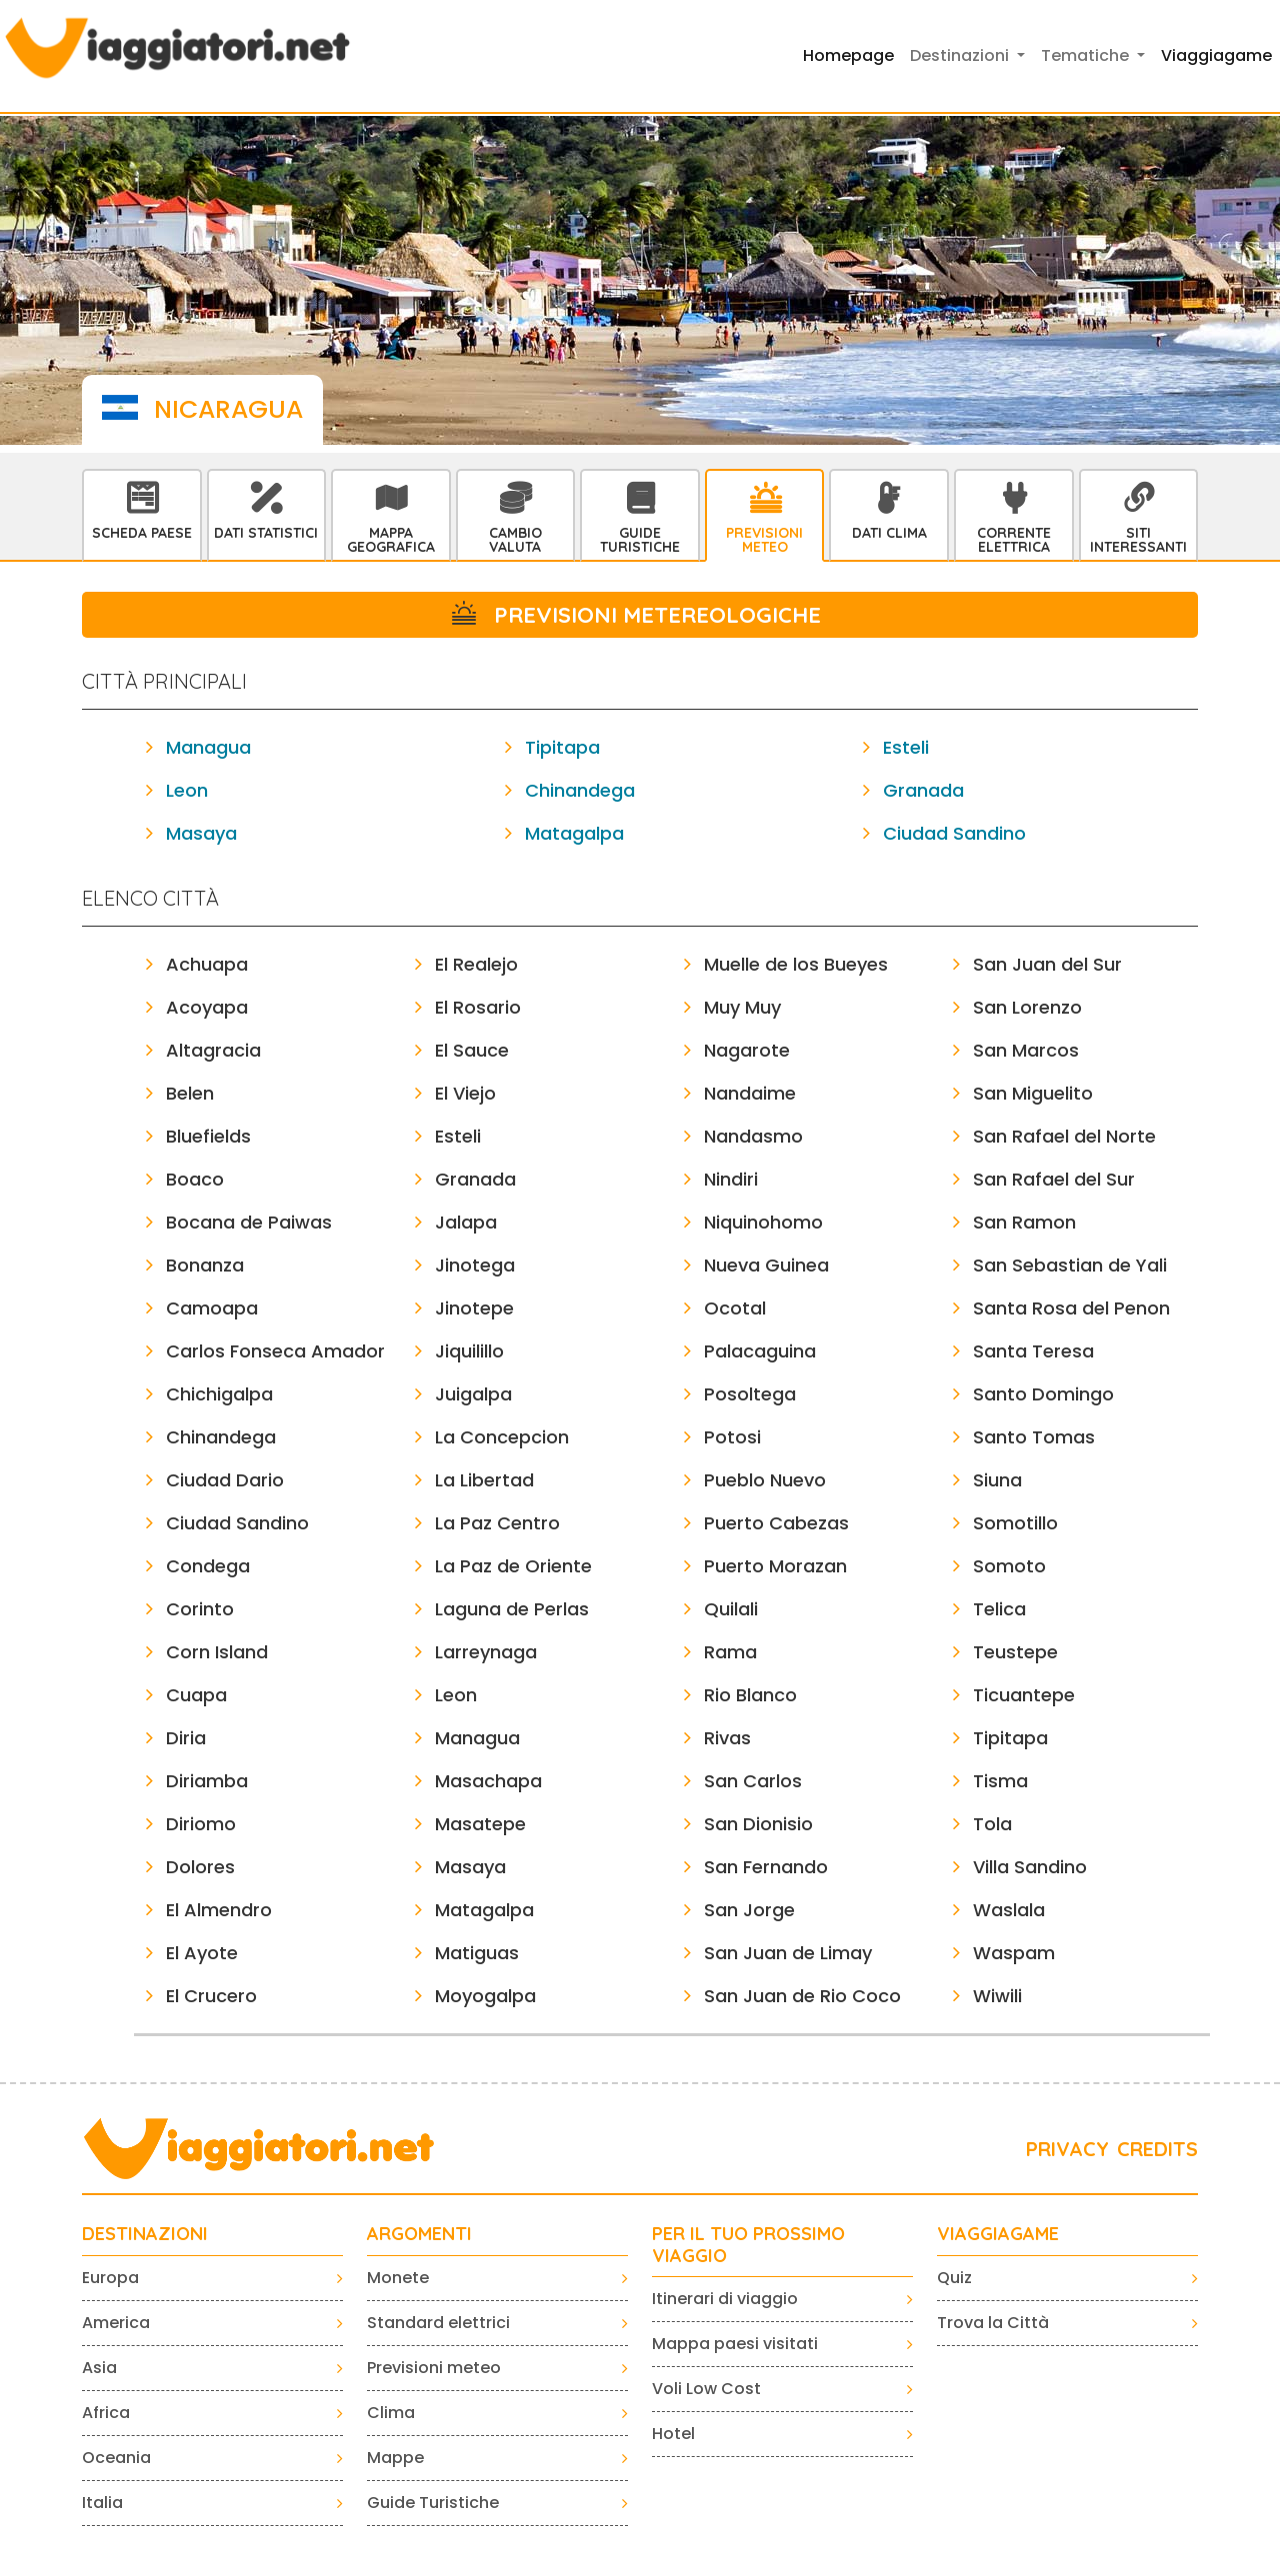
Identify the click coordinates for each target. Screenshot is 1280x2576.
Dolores (200, 1866)
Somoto (1009, 1565)
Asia (99, 2367)
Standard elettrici (438, 2322)
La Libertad (484, 1479)
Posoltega (750, 1393)
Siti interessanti (1138, 540)
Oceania (116, 2457)
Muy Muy (742, 1007)
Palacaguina (760, 1350)
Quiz (954, 2277)
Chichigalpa (219, 1393)
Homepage (848, 55)
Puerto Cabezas (776, 1522)
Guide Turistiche (640, 540)
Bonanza (205, 1265)
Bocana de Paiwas (249, 1222)
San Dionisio (758, 1823)
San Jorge (749, 1909)
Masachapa (488, 1780)
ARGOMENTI (419, 2234)
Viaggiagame (1216, 55)
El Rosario (478, 1007)
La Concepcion (502, 1436)
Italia (102, 2502)
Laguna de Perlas (512, 1608)
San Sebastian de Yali (1070, 1265)
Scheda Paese (142, 533)
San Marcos (1026, 1050)
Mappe (395, 2457)
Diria (186, 1737)
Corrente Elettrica (1014, 540)
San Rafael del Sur (1054, 1179)
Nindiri (731, 1179)
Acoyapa (207, 1007)
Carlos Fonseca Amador (275, 1350)
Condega (208, 1565)
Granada (923, 790)
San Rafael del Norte (1064, 1136)
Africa (106, 2412)
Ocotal (735, 1307)
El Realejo (476, 964)
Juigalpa (473, 1393)
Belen (190, 1093)
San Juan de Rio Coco (802, 1995)
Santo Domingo (1043, 1393)
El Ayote (202, 1952)
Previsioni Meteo (764, 540)
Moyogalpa (485, 1995)
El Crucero (211, 1995)
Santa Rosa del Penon (1071, 1307)
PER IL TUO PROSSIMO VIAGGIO (748, 2244)
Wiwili (997, 1995)
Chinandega (580, 790)
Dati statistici (266, 533)
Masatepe (480, 1823)
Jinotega (475, 1265)
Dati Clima (889, 533)
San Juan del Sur (1047, 964)
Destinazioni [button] (961, 55)
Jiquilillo (469, 1350)
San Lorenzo (1027, 1007)
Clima (391, 2412)
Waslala (1009, 1909)
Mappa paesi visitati (735, 2343)
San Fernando (766, 1866)
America (116, 2322)
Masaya (201, 833)
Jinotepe (474, 1307)
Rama (730, 1651)
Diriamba (207, 1780)
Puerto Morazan (775, 1565)
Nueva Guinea (766, 1265)
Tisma (1000, 1780)
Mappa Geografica (391, 540)
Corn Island (217, 1651)
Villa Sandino (1030, 1866)
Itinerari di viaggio (725, 2298)
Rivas (727, 1737)
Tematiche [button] (1087, 55)
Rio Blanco (750, 1694)
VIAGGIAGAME (998, 2234)
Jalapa (466, 1222)
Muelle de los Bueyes (796, 964)
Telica (999, 1608)
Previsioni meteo (434, 2367)
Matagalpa (574, 833)
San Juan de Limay (788, 1952)
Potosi (732, 1436)
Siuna (997, 1479)
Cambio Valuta (515, 540)
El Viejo (465, 1093)
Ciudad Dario (225, 1479)
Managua (208, 747)
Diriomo (201, 1823)
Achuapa (207, 964)
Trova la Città (993, 2322)
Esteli (906, 747)
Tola (992, 1823)
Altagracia (213, 1050)
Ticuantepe (1024, 1694)
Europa (110, 2277)
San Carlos (753, 1780)
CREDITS (1157, 2148)
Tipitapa (562, 747)
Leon (187, 790)
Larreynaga (486, 1651)
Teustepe (1015, 1651)
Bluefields (208, 1136)
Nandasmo (753, 1136)
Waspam (1014, 1952)
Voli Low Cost (706, 2388)
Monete (398, 2277)
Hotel (673, 2433)
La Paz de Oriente (513, 1565)
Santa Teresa (1033, 1350)
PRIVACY (1067, 2148)
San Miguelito (1033, 1093)
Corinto (200, 1608)
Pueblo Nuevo (765, 1479)
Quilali (731, 1608)
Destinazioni (145, 2234)
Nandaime (750, 1093)
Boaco (195, 1179)
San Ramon (1024, 1222)
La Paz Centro (497, 1522)
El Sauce (472, 1050)
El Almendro (219, 1909)
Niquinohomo (763, 1222)
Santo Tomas (1034, 1436)
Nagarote (747, 1050)
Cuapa (196, 1694)
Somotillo (1015, 1522)
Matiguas (477, 1952)
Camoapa (212, 1307)
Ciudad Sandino (954, 833)
